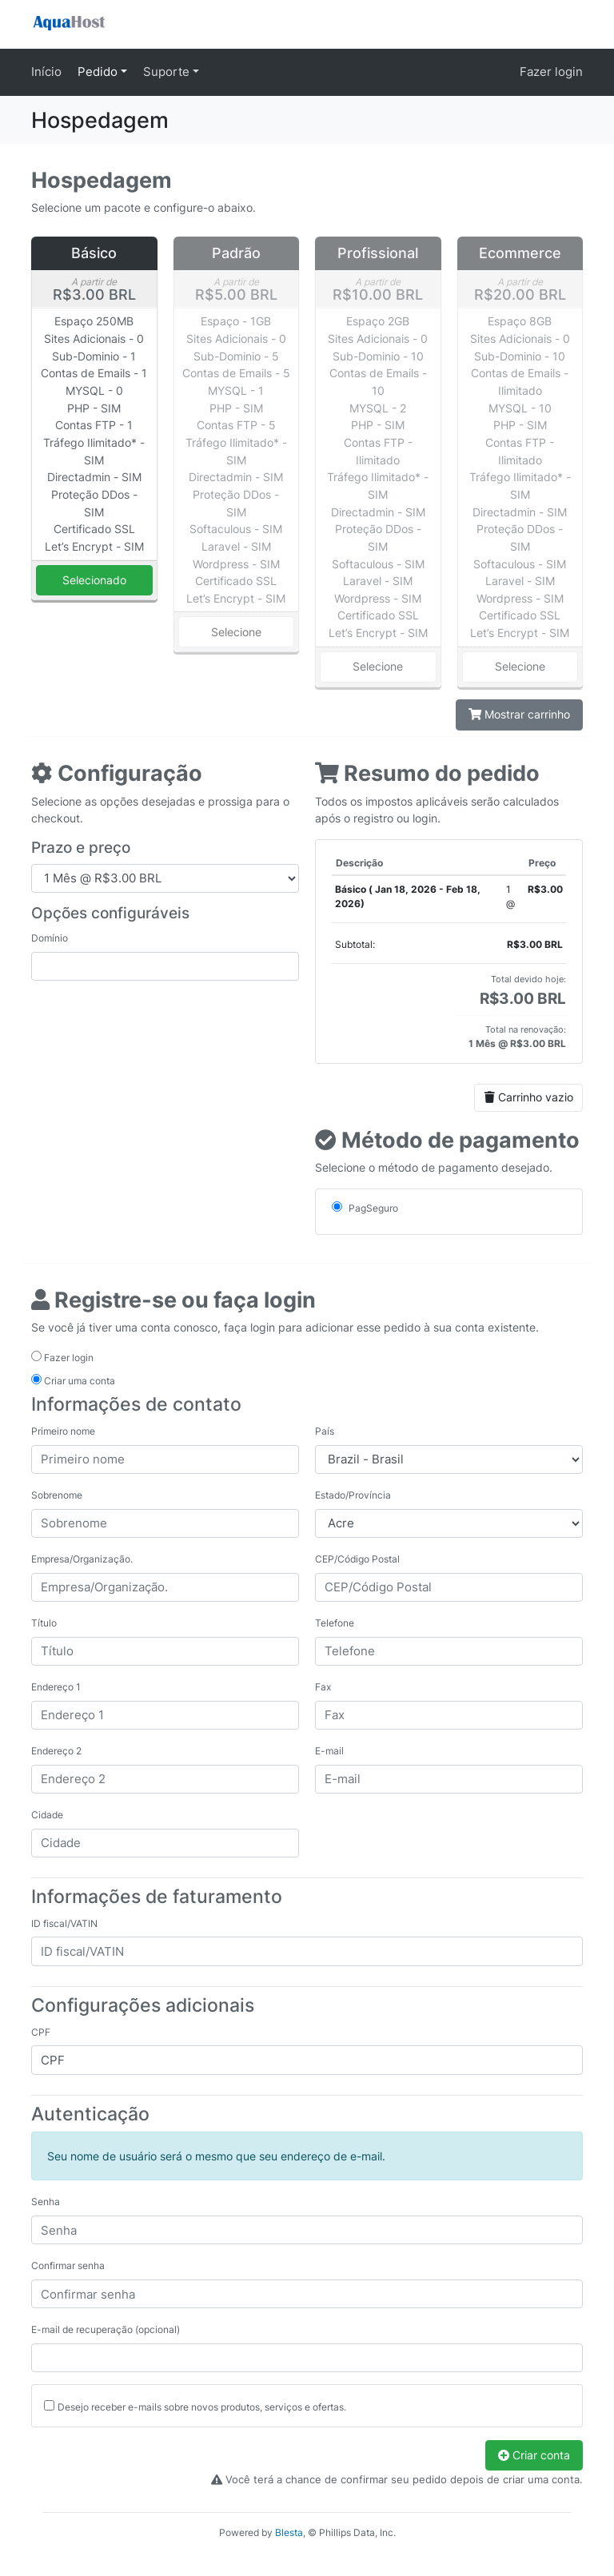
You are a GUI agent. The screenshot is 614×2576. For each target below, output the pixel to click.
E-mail (329, 1751)
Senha (45, 2202)
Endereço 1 (56, 1687)
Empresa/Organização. (82, 1559)
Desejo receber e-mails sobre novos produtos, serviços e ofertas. (202, 2407)
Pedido (99, 71)
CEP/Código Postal (357, 1559)
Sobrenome (56, 1495)
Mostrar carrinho (519, 714)
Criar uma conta (73, 1380)
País (324, 1431)
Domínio (49, 938)
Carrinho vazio (528, 1097)
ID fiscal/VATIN (64, 1923)
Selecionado (94, 580)
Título (44, 1623)
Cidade (47, 1815)
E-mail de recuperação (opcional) (105, 2329)
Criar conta (534, 2455)
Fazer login (551, 71)
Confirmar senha (68, 2265)
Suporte (168, 71)
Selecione (236, 632)
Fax (323, 1687)
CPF (40, 2032)
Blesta (289, 2532)
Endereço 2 (56, 1751)
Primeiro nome (63, 1431)
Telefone (334, 1623)
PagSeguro (365, 1207)
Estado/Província (353, 1495)
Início (46, 71)
